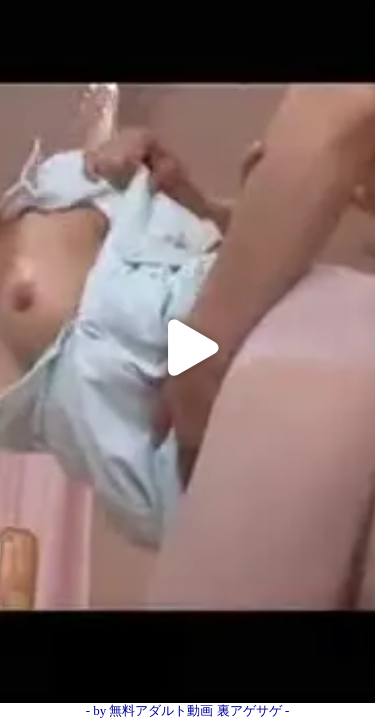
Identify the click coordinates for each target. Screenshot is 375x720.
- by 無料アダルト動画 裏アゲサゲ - (188, 710)
